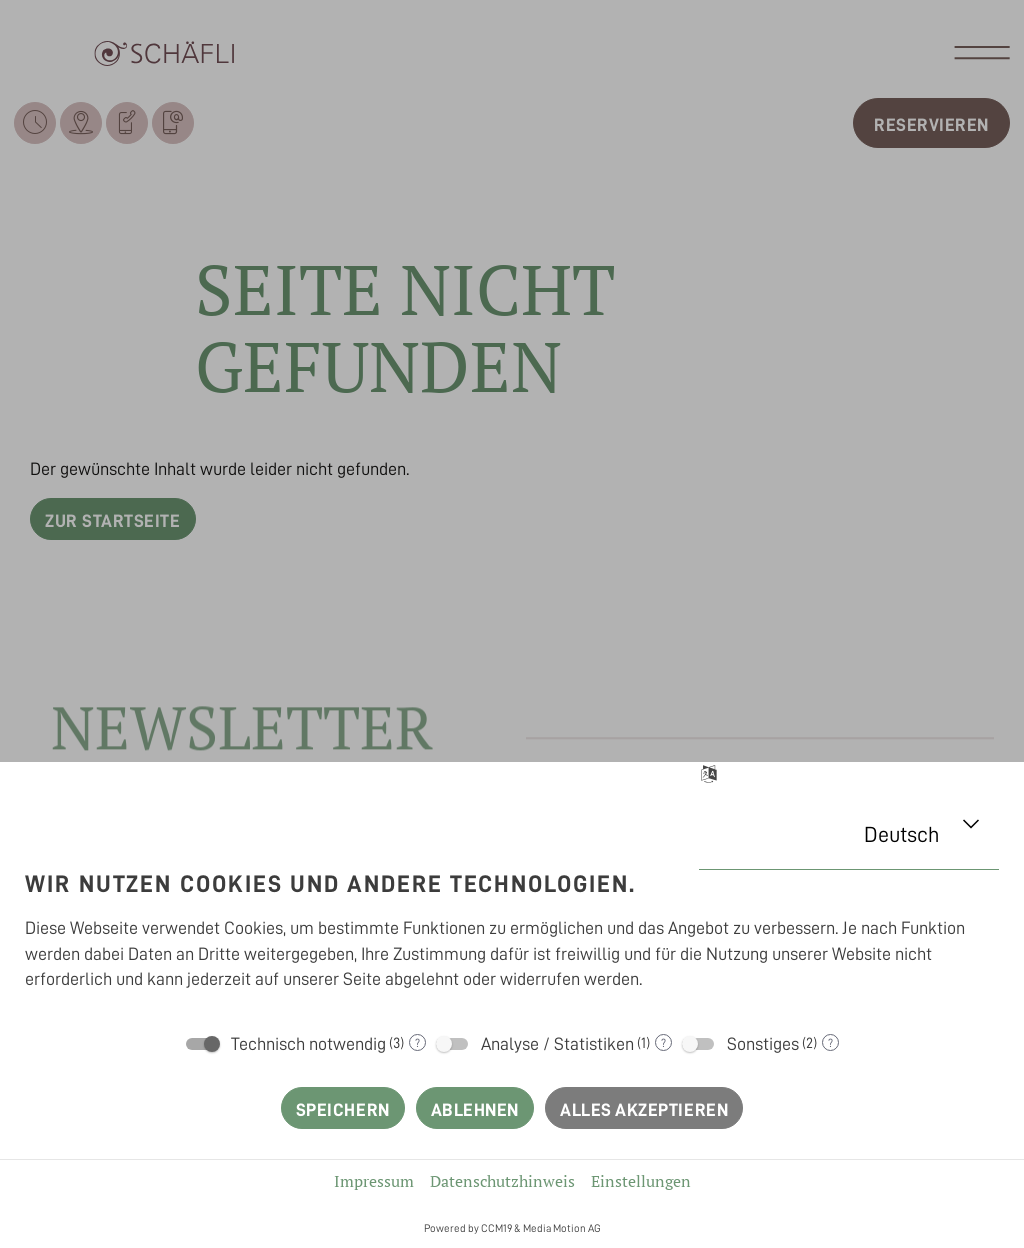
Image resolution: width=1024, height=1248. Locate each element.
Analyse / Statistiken (557, 1044)
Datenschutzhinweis (502, 1181)
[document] (512, 935)
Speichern (343, 1110)
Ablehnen (475, 1110)
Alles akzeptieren (644, 1110)
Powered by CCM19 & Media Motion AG (512, 1228)
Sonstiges (763, 1044)
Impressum (374, 1181)
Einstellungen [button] (641, 1181)
